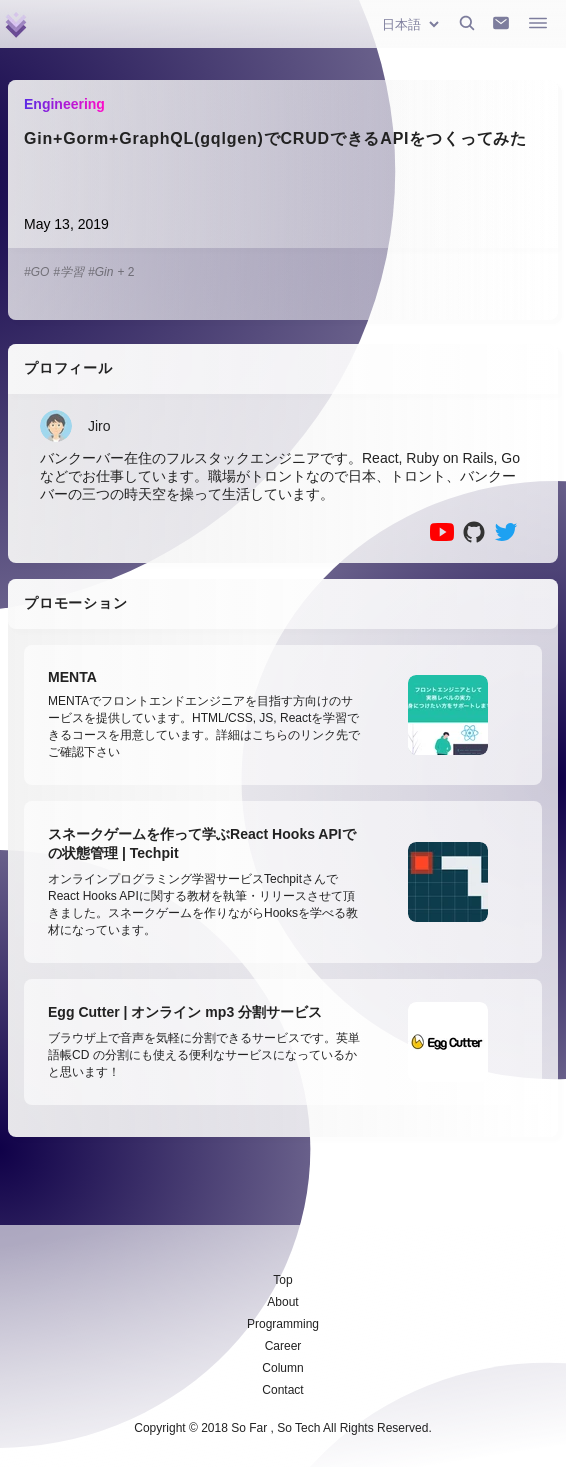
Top (282, 1280)
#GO (36, 272)
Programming (283, 1324)
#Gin (100, 272)
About (282, 1302)
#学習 (68, 272)
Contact (282, 1390)
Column (282, 1368)
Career (283, 1346)
